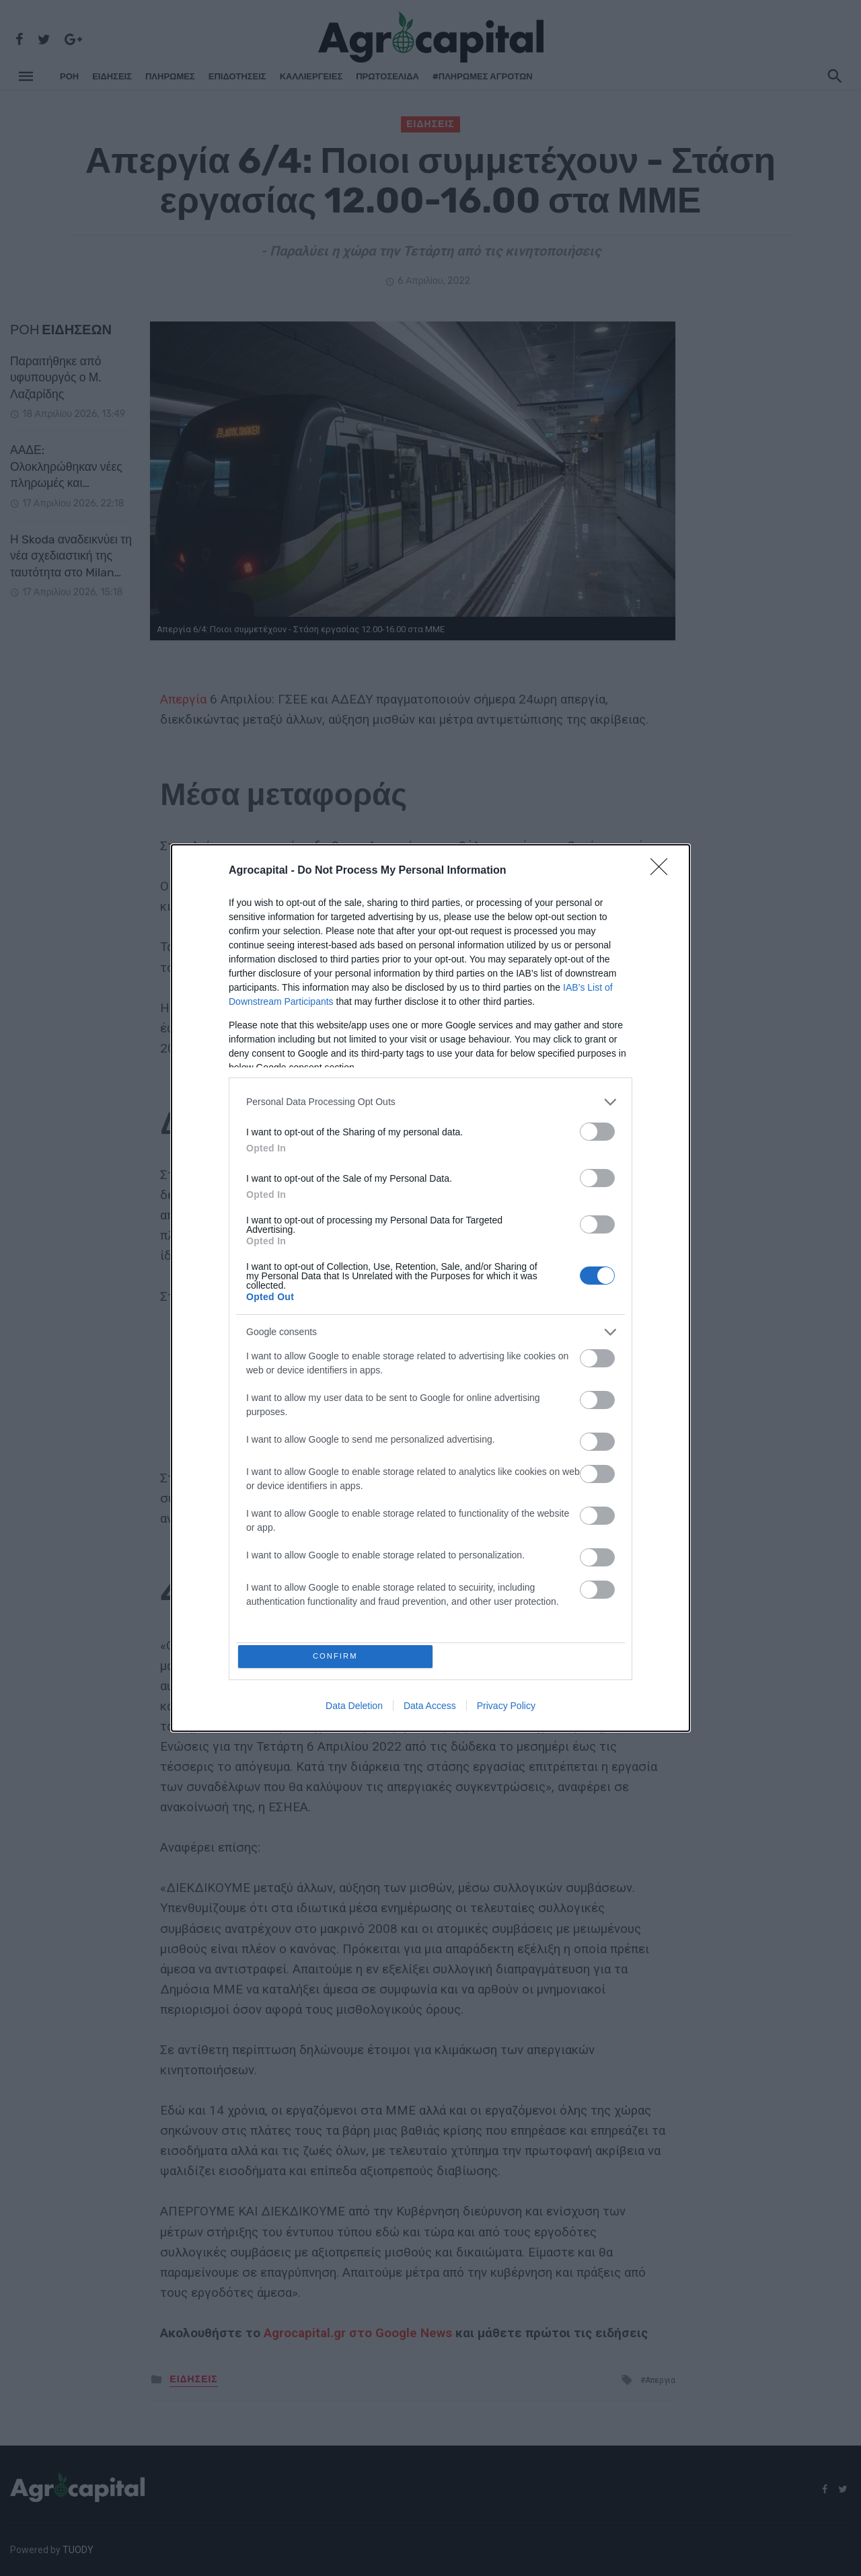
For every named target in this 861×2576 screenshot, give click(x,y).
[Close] (663, 868)
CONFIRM (338, 1656)
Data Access (430, 1708)
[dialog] (430, 1288)
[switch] (597, 1129)
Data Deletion (354, 1708)
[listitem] (430, 1099)
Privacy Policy (506, 1708)
